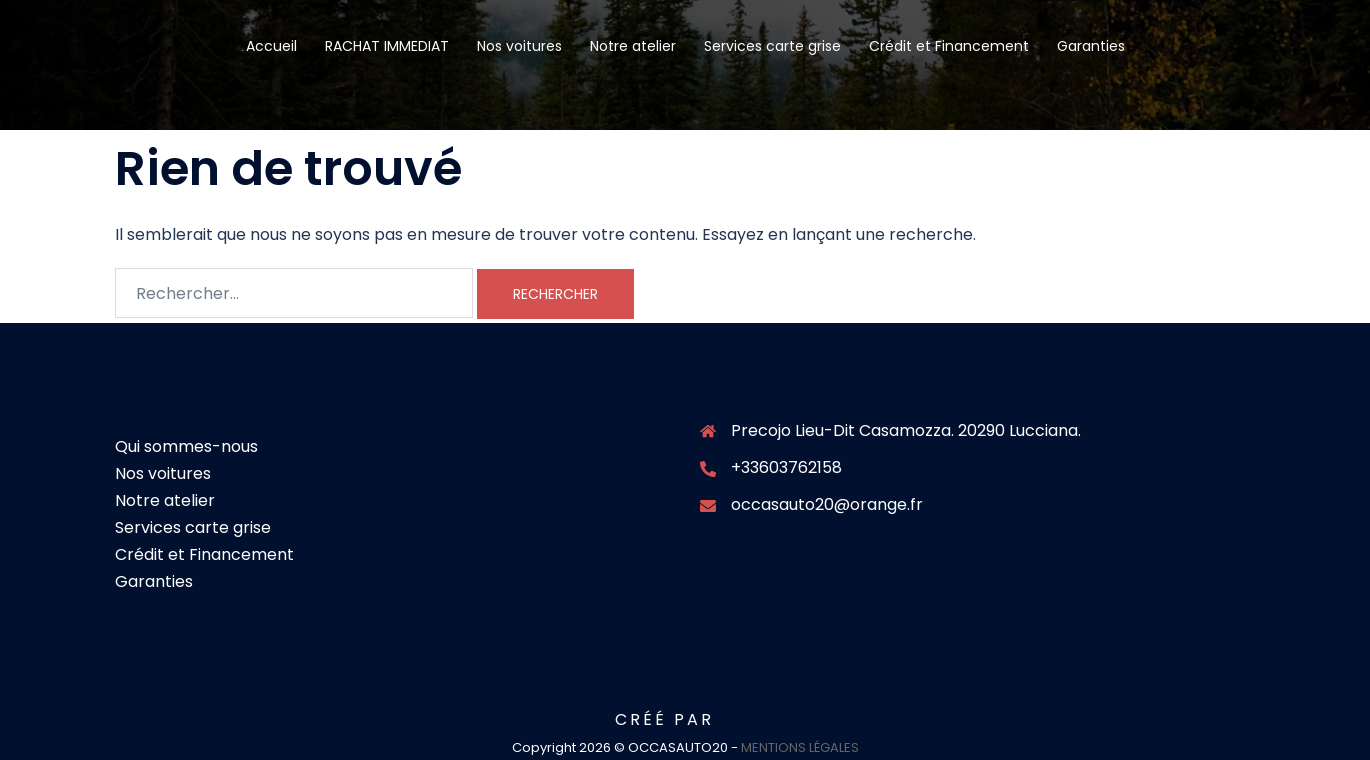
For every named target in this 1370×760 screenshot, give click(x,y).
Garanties (1091, 46)
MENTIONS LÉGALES (800, 747)
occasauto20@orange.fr (827, 504)
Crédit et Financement (949, 46)
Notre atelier (633, 46)
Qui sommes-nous (186, 446)
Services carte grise (772, 46)
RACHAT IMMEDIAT (387, 46)
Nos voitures (519, 46)
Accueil (271, 46)
